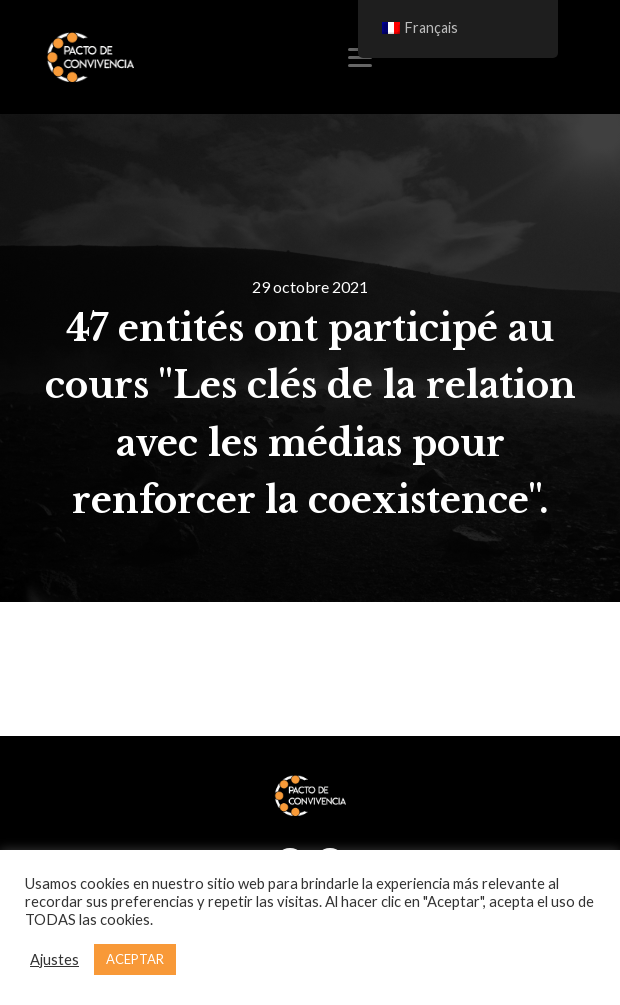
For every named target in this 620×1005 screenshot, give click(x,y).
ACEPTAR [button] (135, 959)
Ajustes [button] (54, 959)
